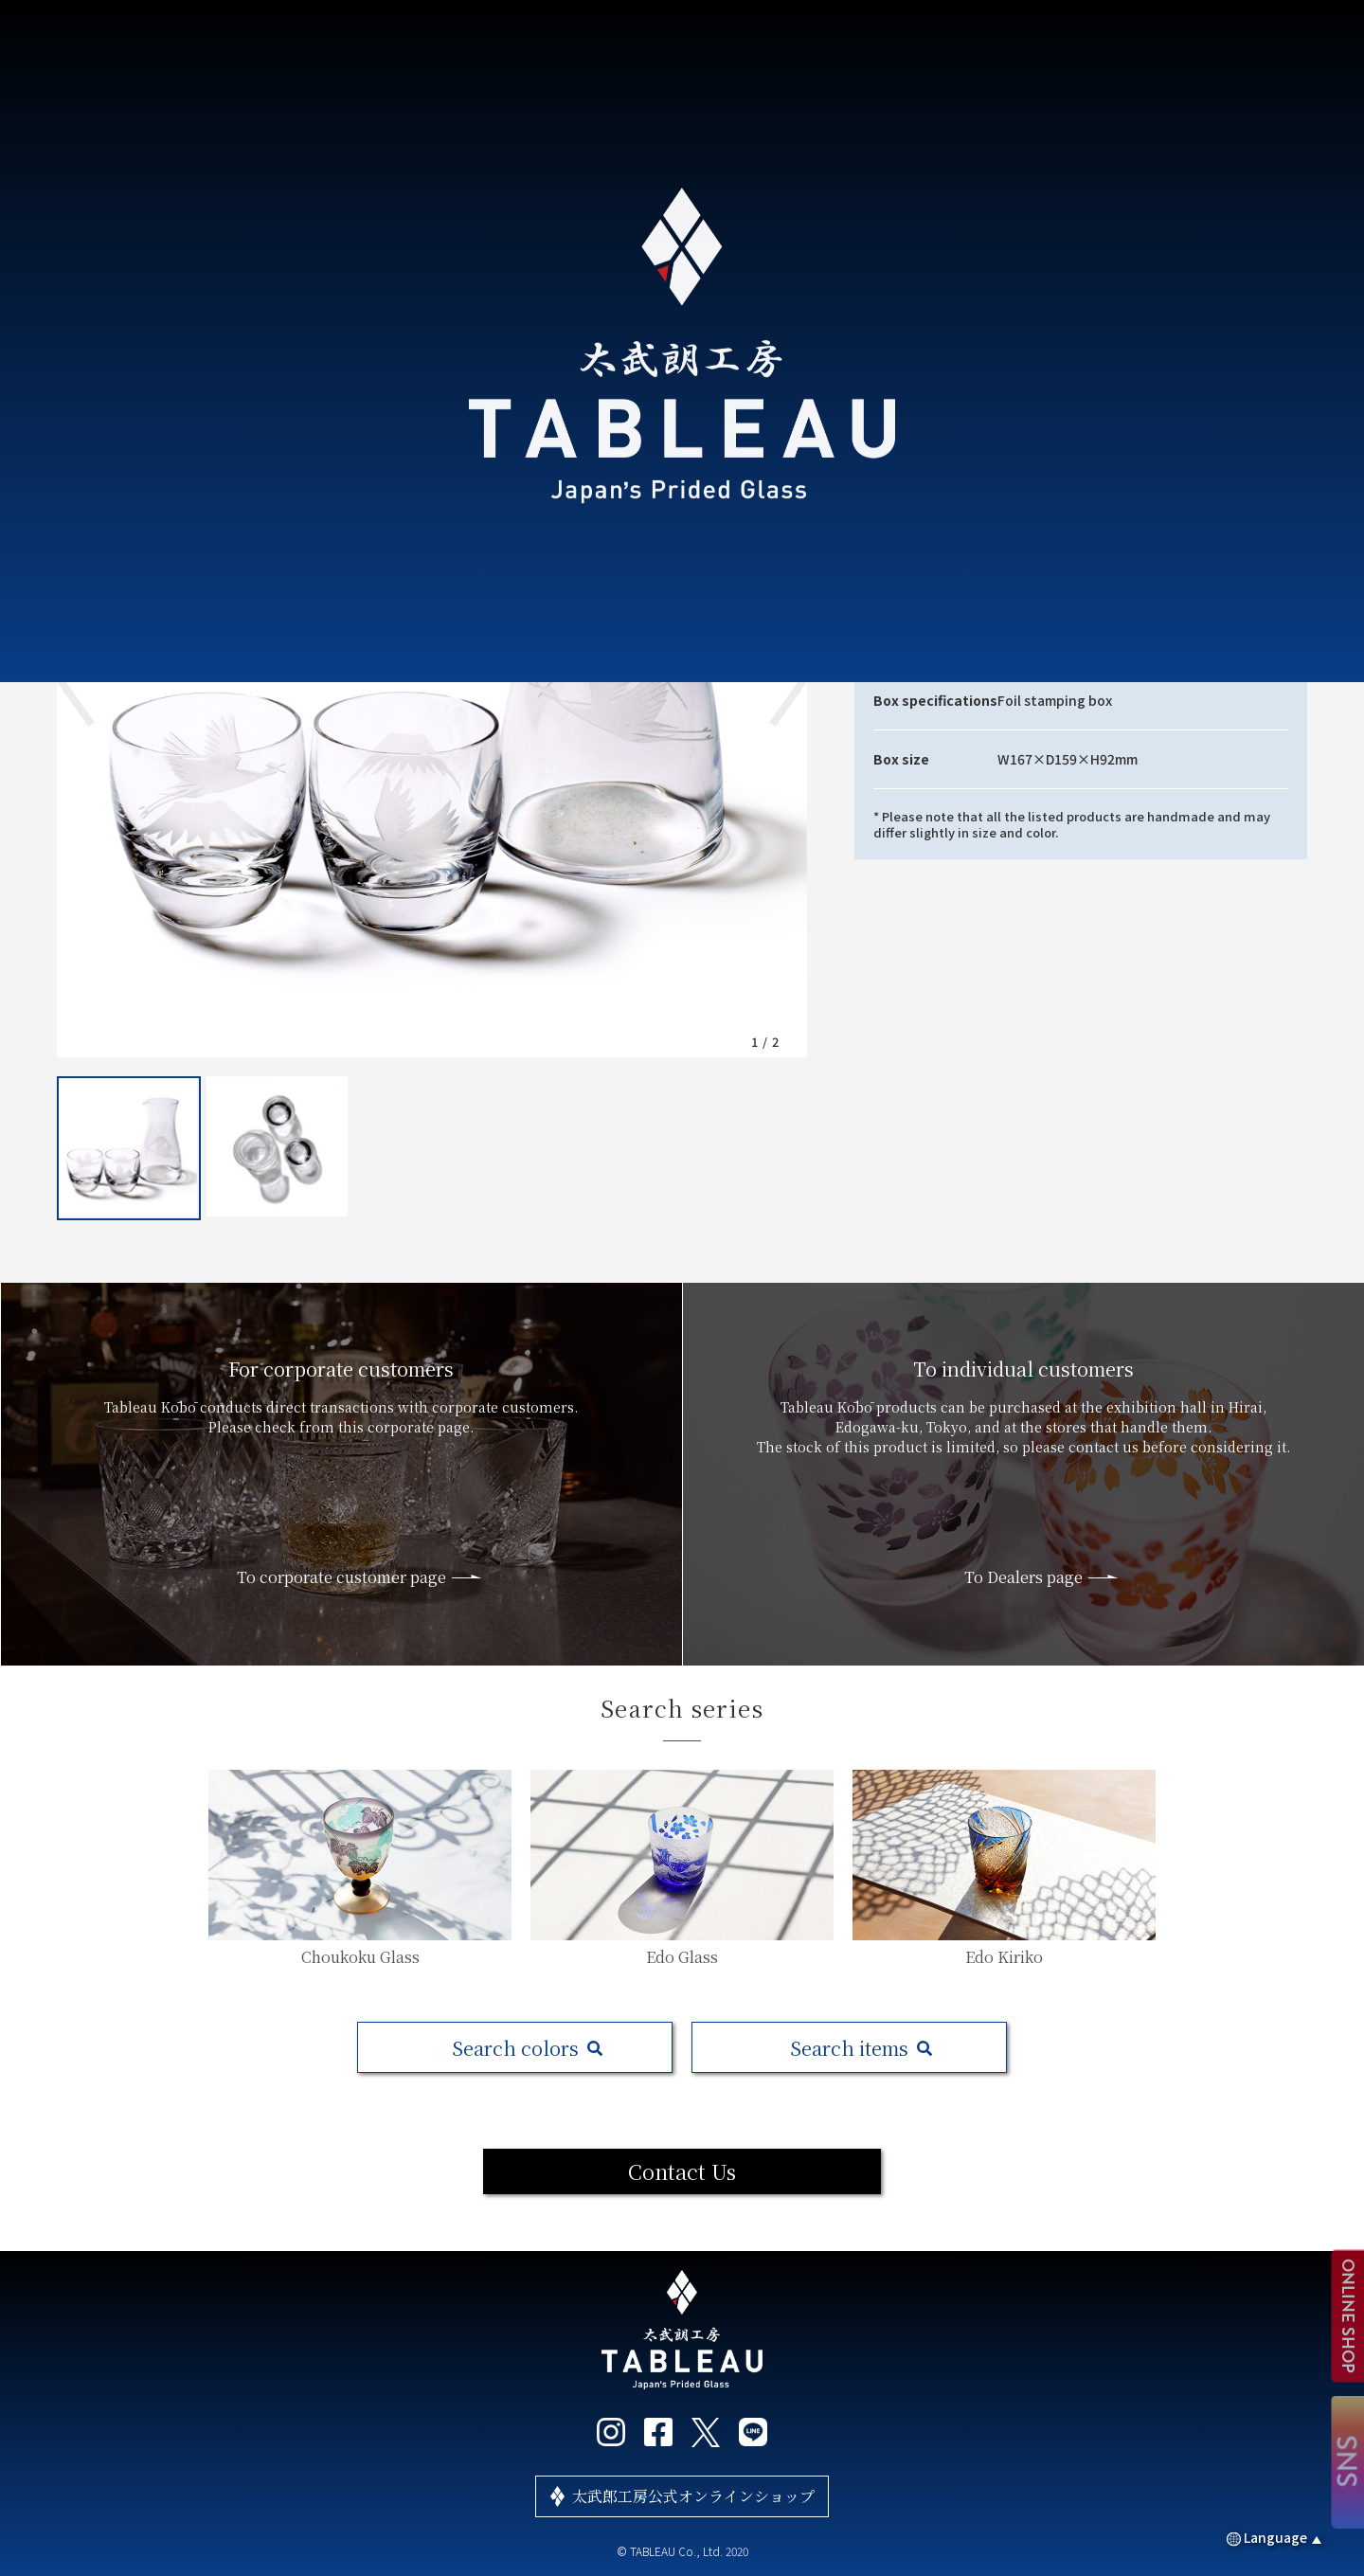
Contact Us (682, 2171)
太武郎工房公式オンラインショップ (693, 2496)
